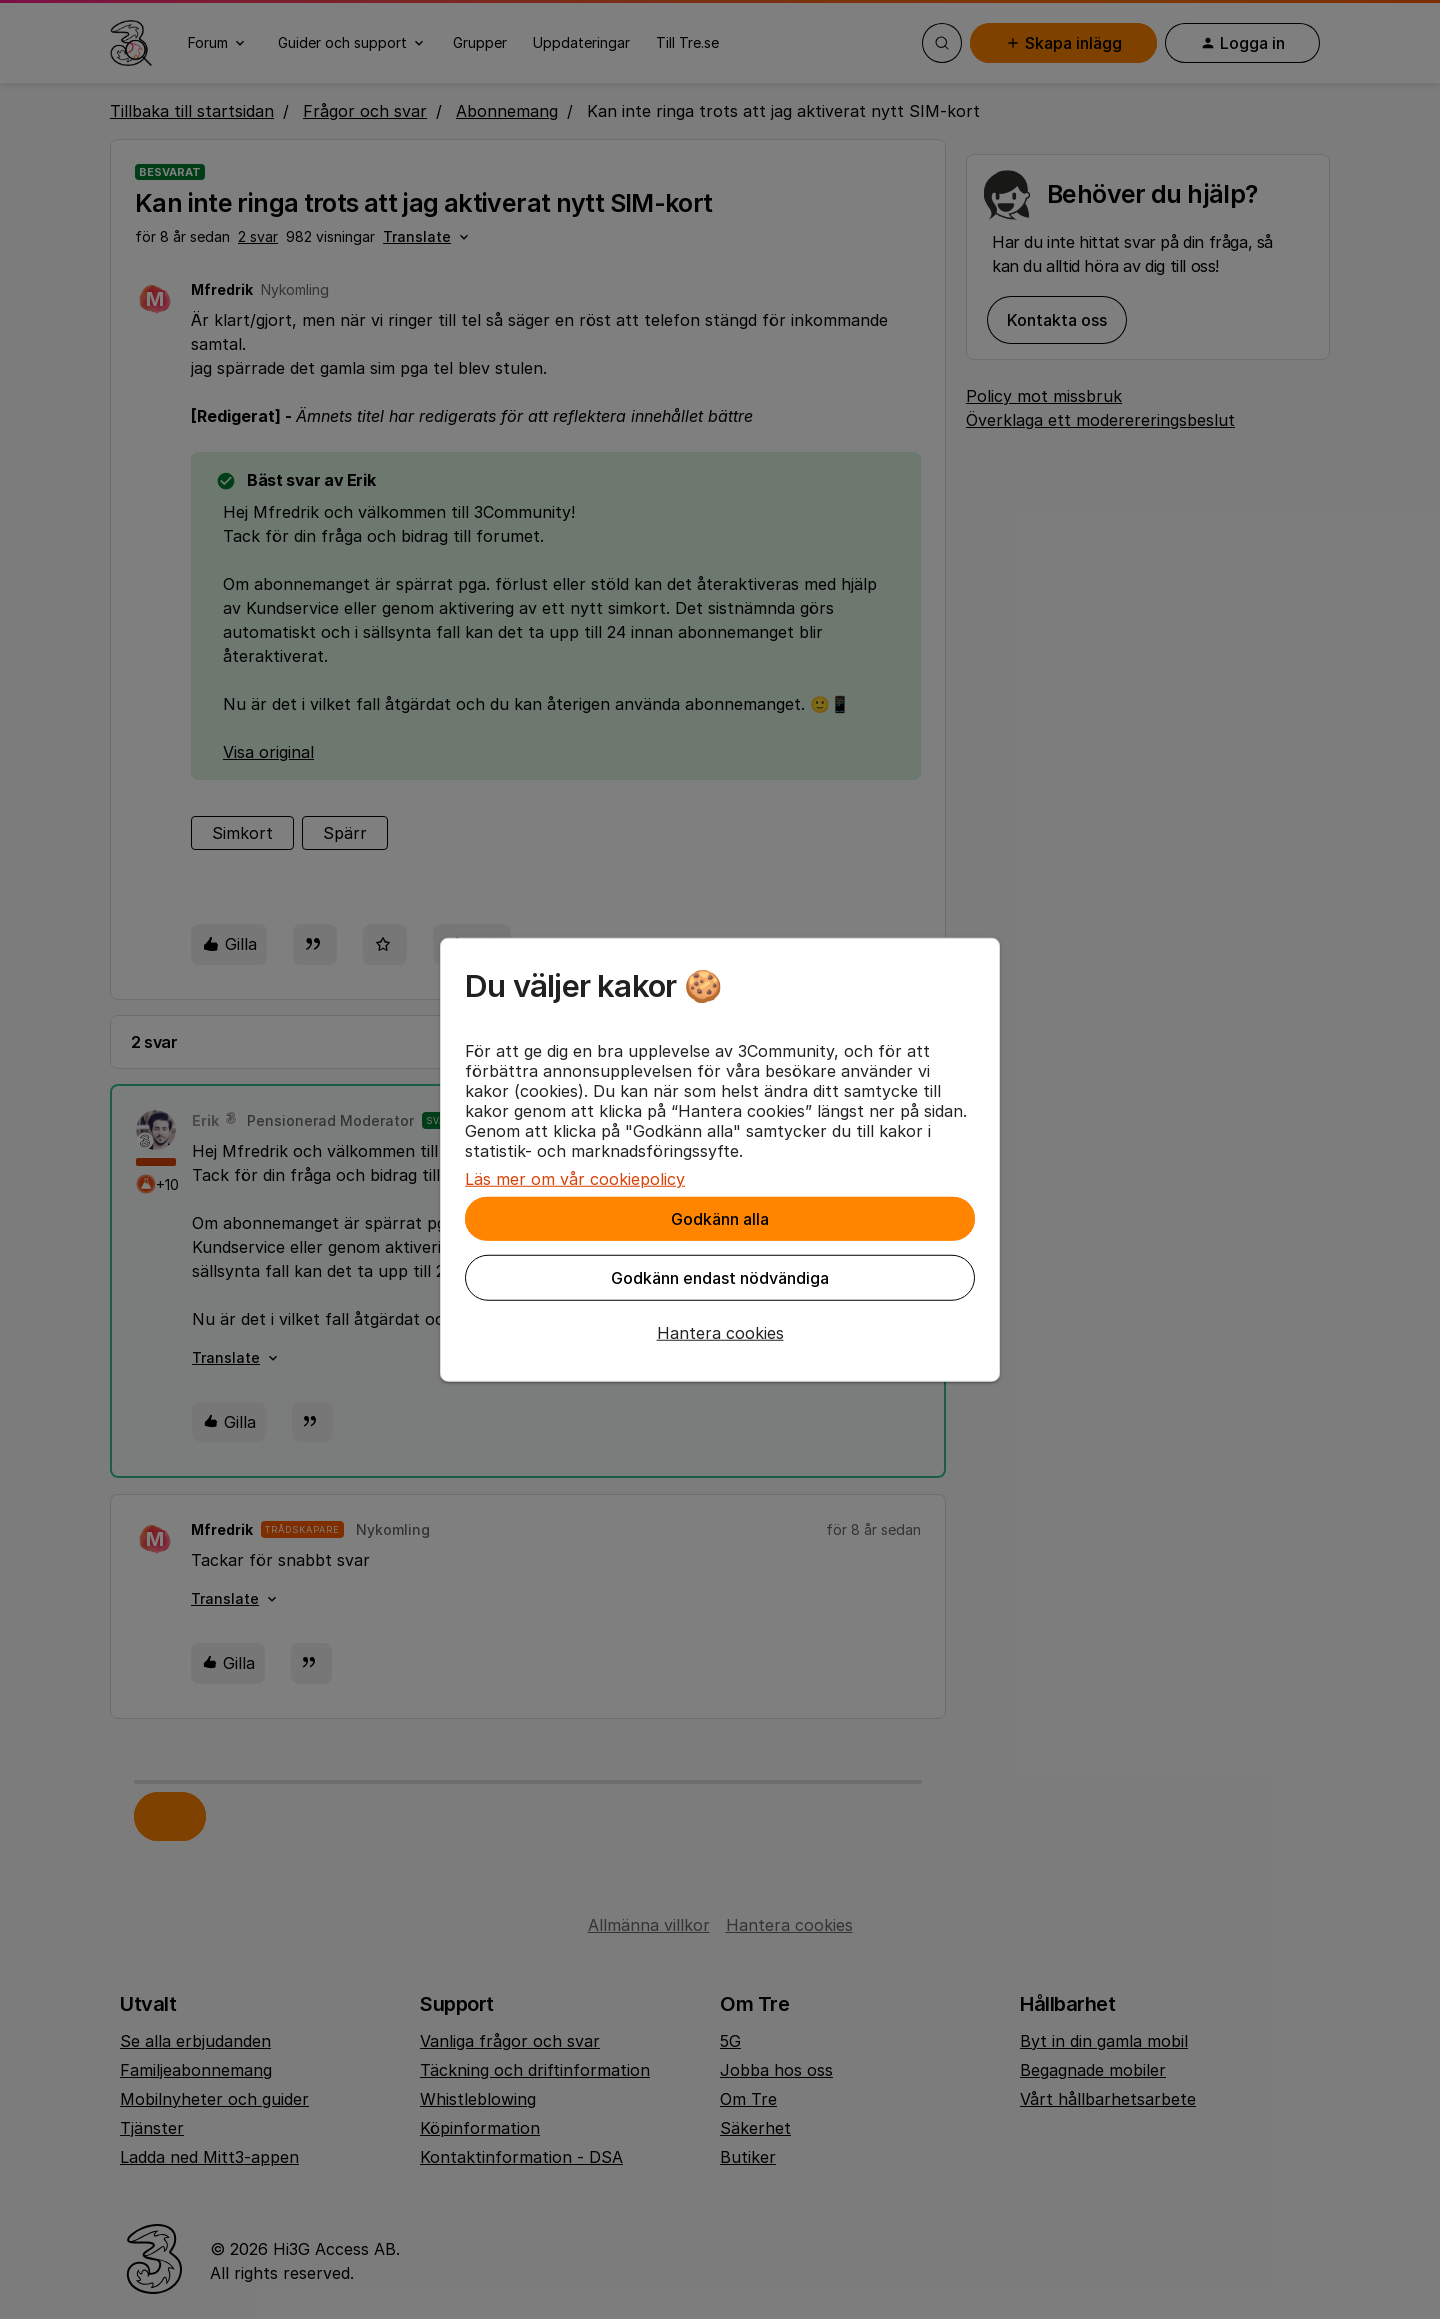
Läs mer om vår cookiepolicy (575, 1179)
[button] (720, 1333)
